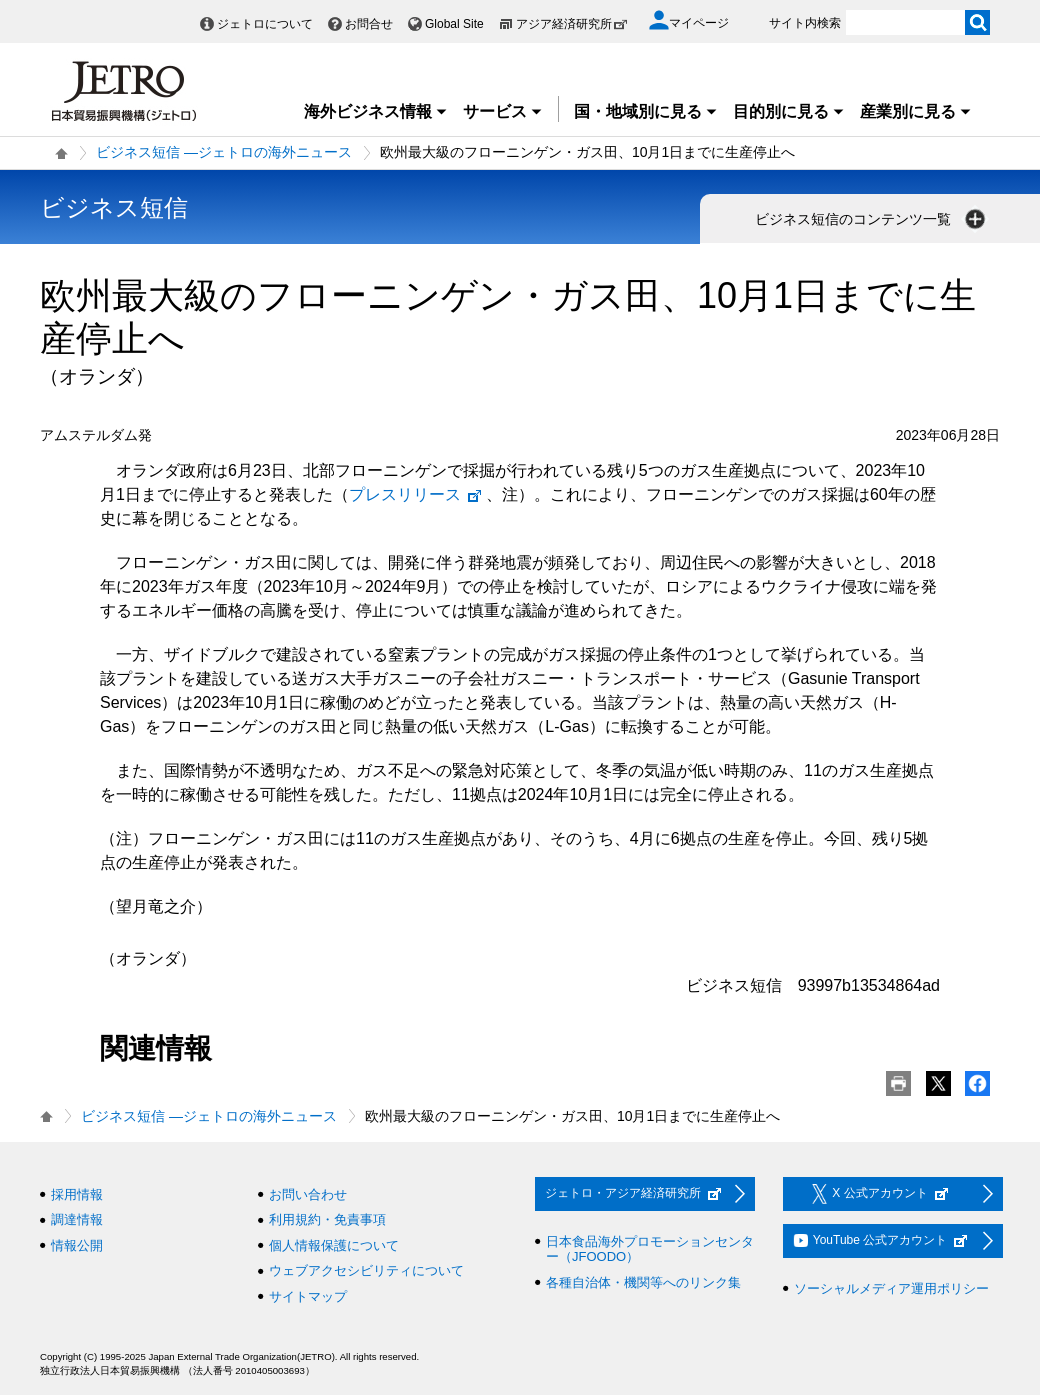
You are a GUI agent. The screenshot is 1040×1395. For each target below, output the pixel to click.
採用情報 (77, 1194)
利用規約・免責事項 (327, 1219)
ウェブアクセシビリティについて (366, 1270)
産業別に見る (916, 111)
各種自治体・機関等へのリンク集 (643, 1282)
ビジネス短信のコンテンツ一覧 (872, 219)
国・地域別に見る (646, 111)
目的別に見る (789, 111)
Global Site (454, 24)
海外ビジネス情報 (376, 111)
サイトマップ (308, 1296)
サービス (503, 111)
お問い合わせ (308, 1194)
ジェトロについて (265, 24)
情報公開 (77, 1245)
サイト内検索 (805, 23)
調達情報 (77, 1219)
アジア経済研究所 (572, 24)
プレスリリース (416, 494)
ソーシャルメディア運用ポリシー (891, 1288)
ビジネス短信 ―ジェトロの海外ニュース (224, 152)
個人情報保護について (334, 1245)
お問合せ (369, 24)
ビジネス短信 (114, 207)
